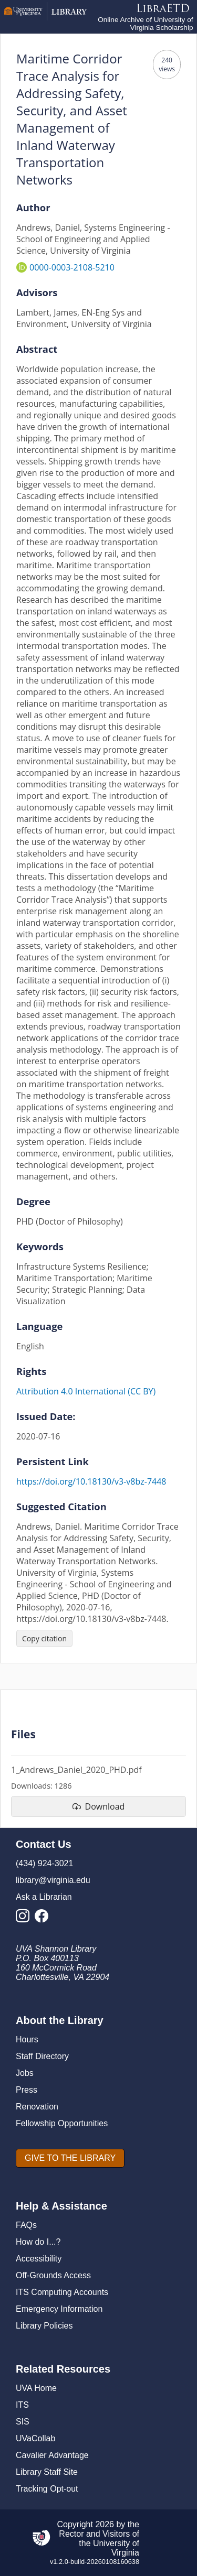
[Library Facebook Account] (44, 1918)
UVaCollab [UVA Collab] (35, 2438)
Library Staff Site (47, 2471)
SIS (22, 2421)
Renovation (37, 2106)
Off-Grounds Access (53, 2275)
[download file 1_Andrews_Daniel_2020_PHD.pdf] (98, 1806)
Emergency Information (59, 2308)
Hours (27, 2039)
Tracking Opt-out (47, 2488)
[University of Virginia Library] (45, 17)
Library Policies (44, 2325)
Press (26, 2089)
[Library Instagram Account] (25, 1918)
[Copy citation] (44, 1638)
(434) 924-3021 (44, 1863)
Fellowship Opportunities (62, 2123)
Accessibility (38, 2258)
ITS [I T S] (22, 2404)
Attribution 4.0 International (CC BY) (85, 1391)
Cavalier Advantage (52, 2455)
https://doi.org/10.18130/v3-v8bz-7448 (91, 1481)
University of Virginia (116, 2548)
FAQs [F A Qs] (26, 2225)
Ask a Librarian (44, 1896)
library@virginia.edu (53, 1880)
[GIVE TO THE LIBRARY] (70, 2158)
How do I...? (38, 2241)
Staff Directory (42, 2056)
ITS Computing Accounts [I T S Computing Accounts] (62, 2292)
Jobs (25, 2073)
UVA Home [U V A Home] (36, 2388)
